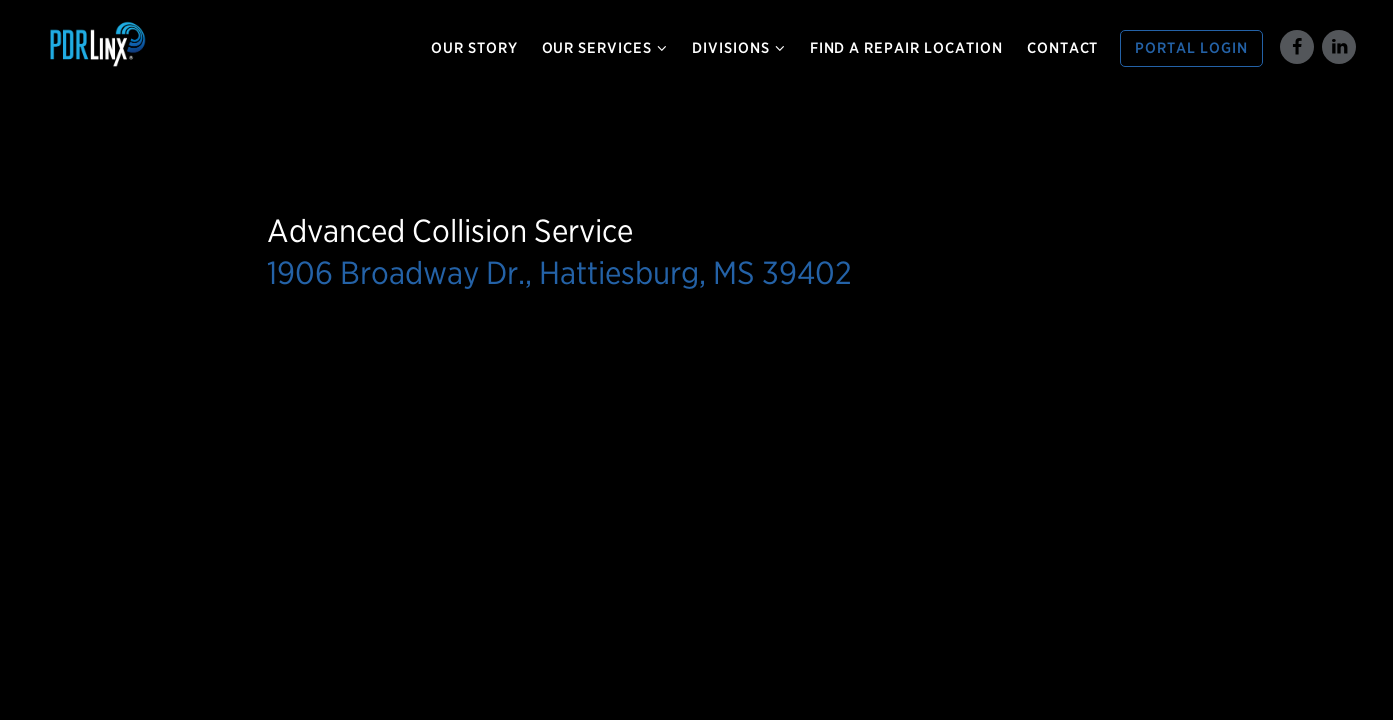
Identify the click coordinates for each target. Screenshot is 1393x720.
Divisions (739, 48)
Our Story (474, 48)
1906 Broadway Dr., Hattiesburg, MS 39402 (559, 272)
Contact (1063, 48)
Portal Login (1191, 48)
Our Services (605, 48)
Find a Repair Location (906, 48)
